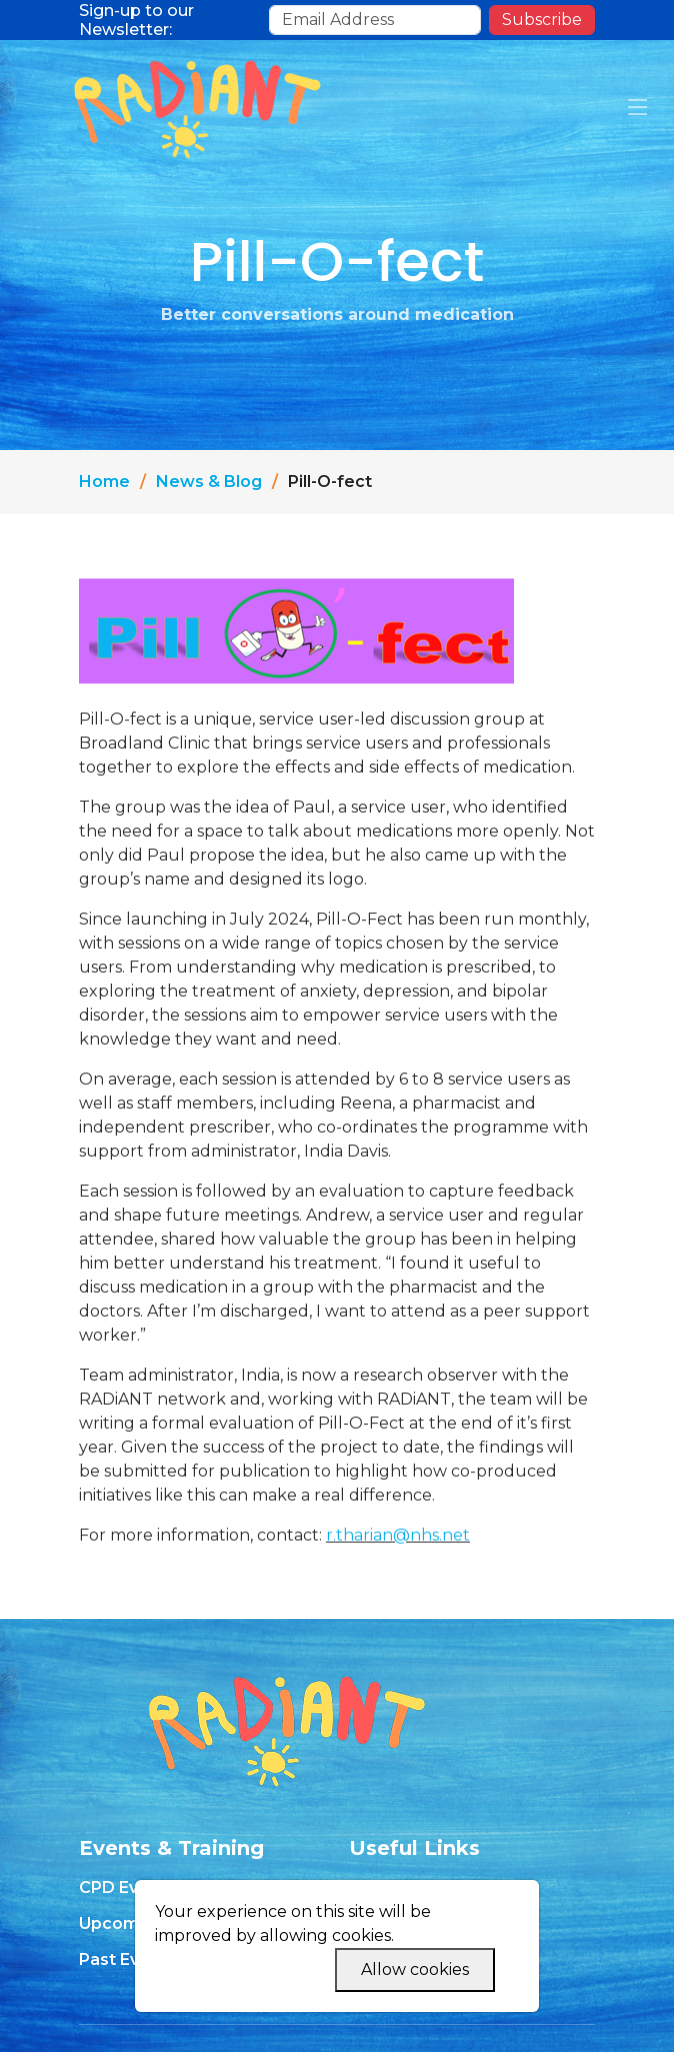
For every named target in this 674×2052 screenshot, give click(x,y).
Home (104, 481)
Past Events (127, 1960)
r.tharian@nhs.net (398, 1545)
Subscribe (542, 19)
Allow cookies (415, 1969)
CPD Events (127, 1888)
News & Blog (209, 481)
